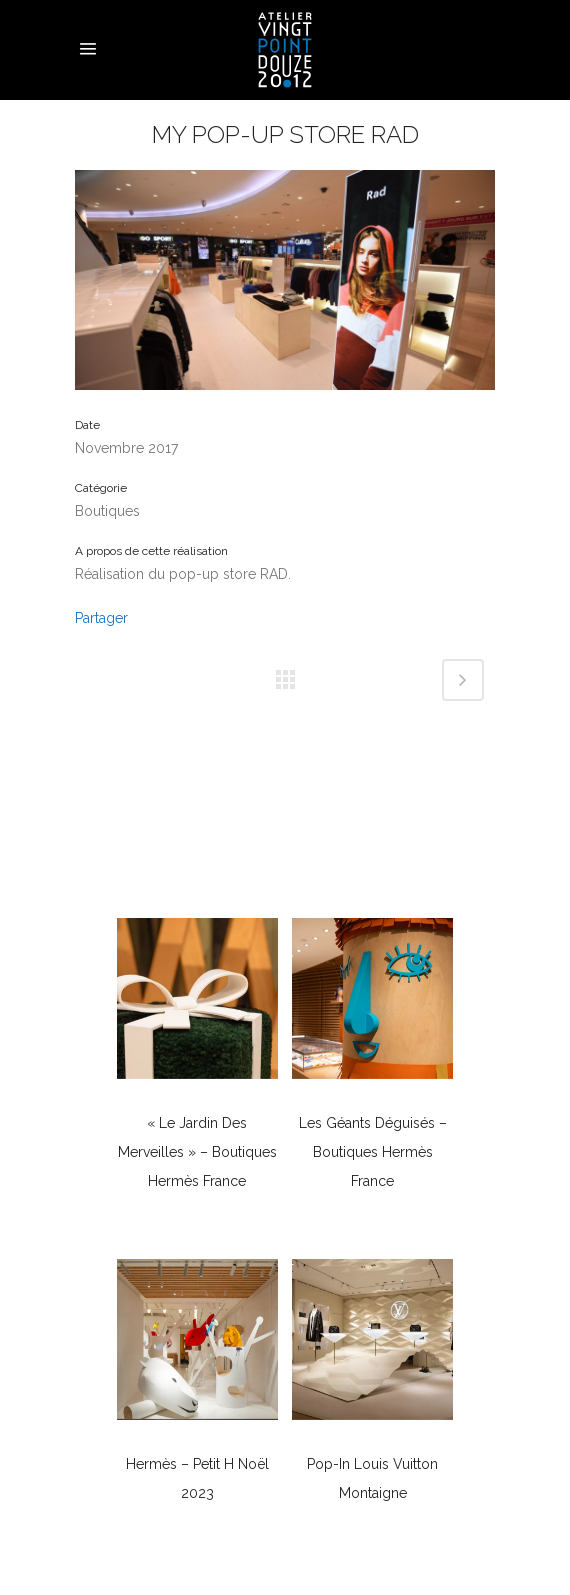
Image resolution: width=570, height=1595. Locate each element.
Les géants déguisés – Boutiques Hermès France (373, 1152)
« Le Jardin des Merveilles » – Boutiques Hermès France (197, 1152)
